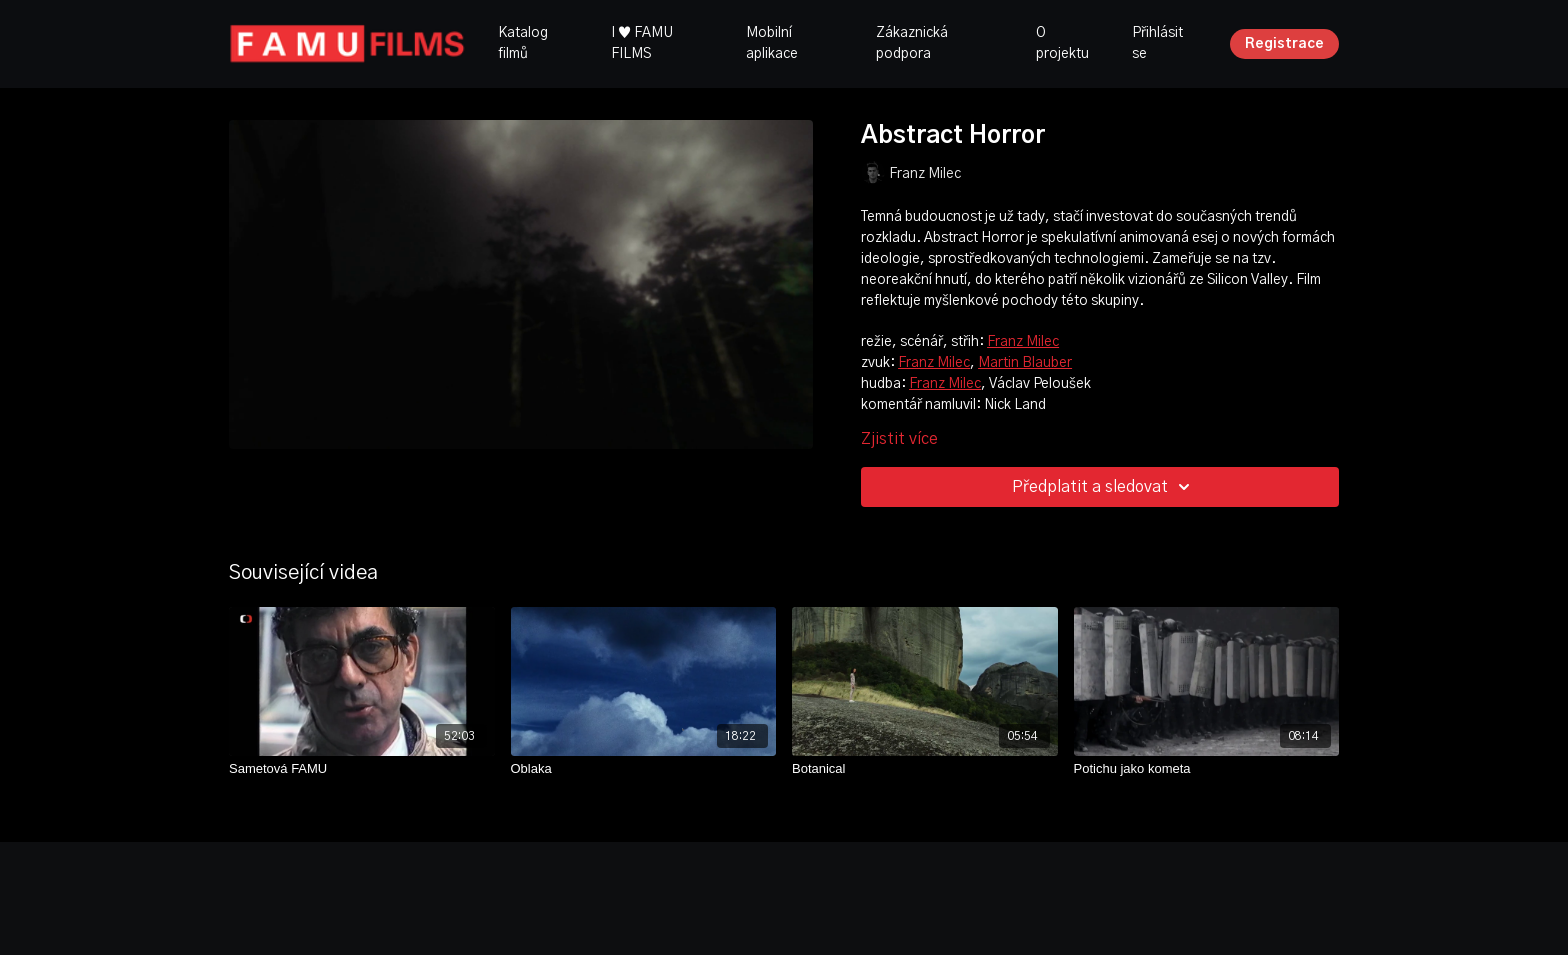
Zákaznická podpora (912, 43)
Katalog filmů (523, 43)
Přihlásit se (1157, 43)
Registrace (1284, 44)
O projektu (1062, 43)
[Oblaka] (644, 769)
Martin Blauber (1025, 363)
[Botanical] (925, 769)
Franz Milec (1023, 342)
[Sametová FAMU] (362, 769)
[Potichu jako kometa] (1207, 769)
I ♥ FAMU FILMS (642, 43)
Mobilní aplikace (772, 43)
